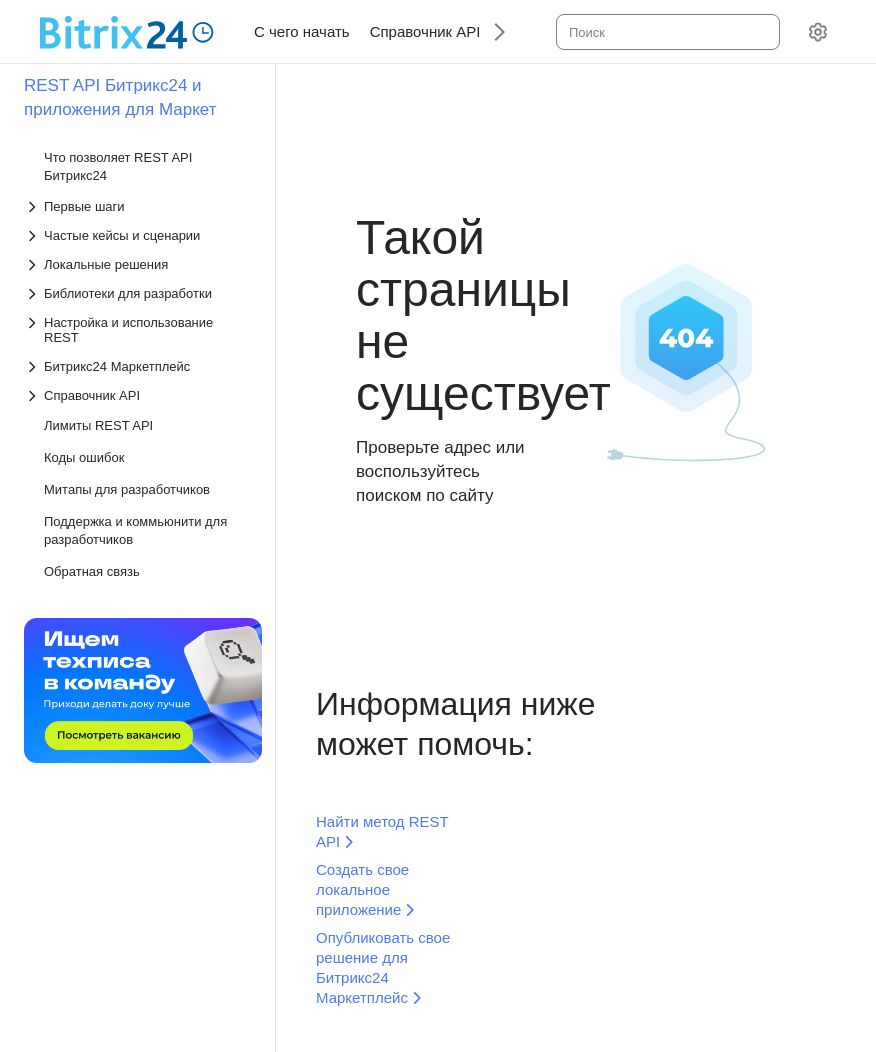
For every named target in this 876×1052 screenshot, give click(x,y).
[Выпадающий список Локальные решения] (139, 264)
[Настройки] (818, 32)
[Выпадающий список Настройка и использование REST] (139, 330)
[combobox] (666, 32)
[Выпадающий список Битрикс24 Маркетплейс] (139, 366)
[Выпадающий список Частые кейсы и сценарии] (139, 235)
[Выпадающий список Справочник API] (139, 395)
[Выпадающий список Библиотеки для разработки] (139, 293)
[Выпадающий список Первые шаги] (139, 206)
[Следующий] (492, 31)
